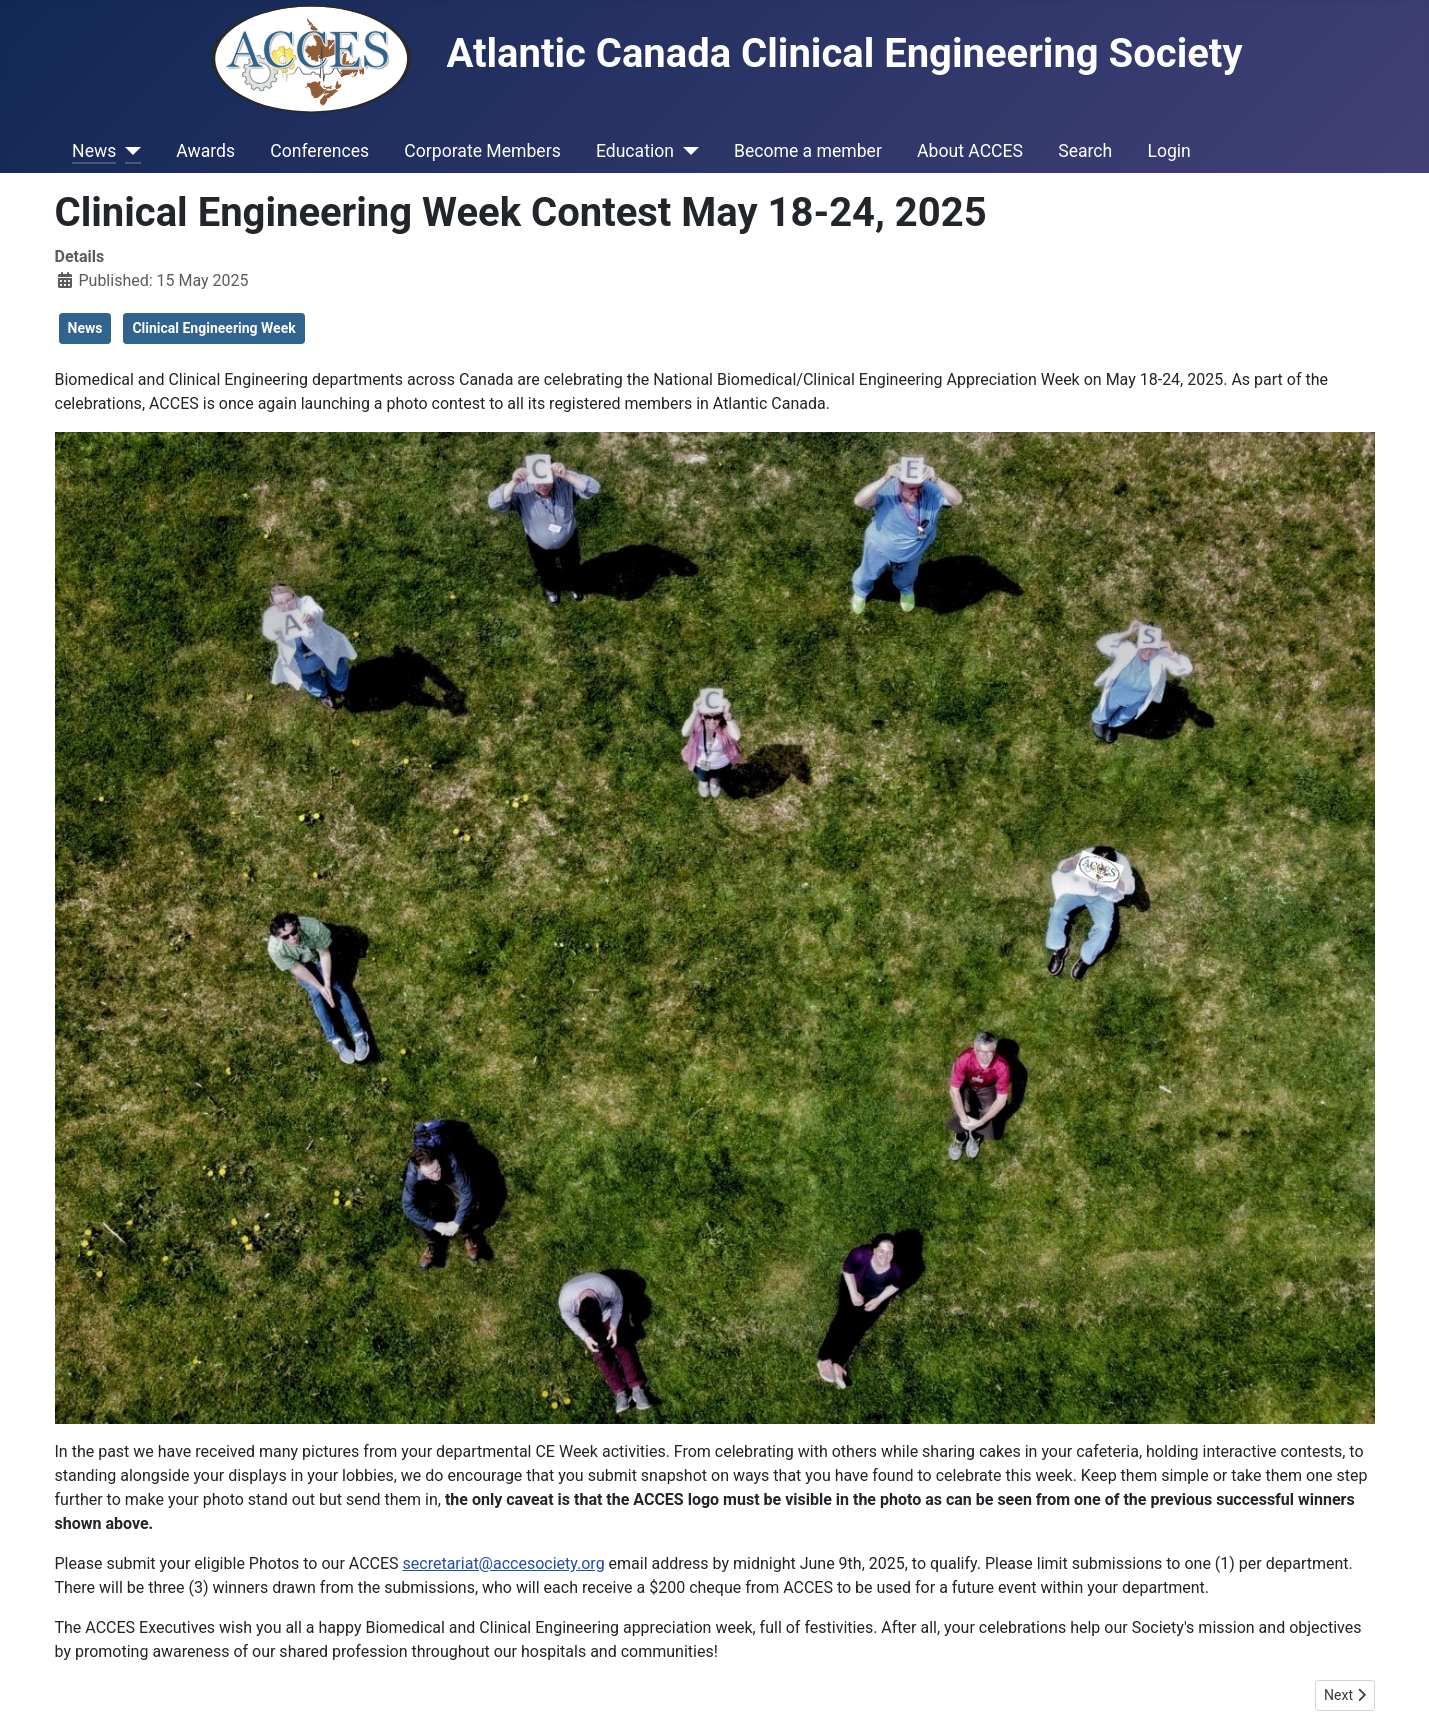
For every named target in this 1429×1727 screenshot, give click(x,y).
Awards (205, 151)
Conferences (319, 151)
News (94, 151)
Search (1085, 151)
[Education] (686, 151)
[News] (128, 151)
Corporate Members (482, 151)
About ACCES (970, 151)
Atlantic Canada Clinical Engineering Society (726, 53)
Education (635, 151)
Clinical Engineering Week (213, 328)
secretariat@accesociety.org (504, 1563)
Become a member (808, 151)
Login (1168, 151)
